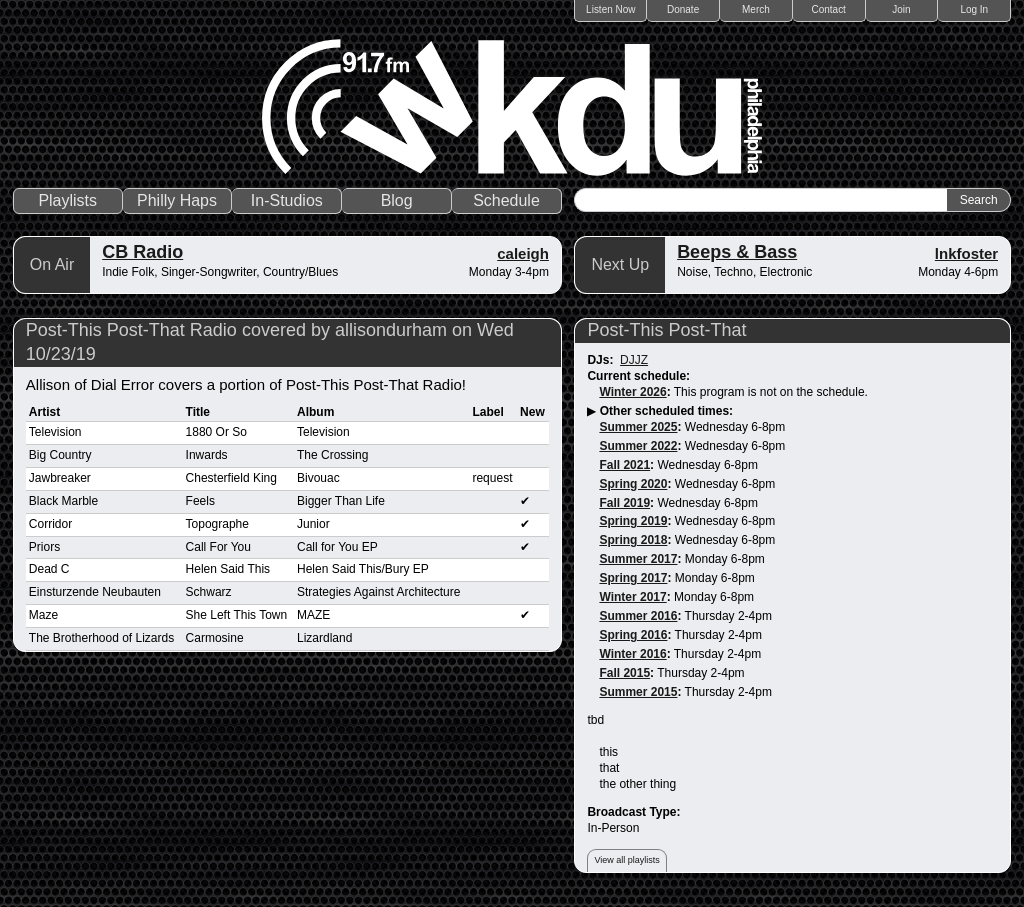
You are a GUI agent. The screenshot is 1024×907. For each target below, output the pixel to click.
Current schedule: (638, 376)
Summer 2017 (638, 559)
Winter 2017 (632, 597)
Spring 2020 (633, 484)
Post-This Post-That (666, 330)
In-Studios (287, 200)
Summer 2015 (638, 692)
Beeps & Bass (737, 252)
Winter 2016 (632, 654)
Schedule (506, 200)
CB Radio (142, 252)
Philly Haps (177, 200)
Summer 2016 (638, 616)
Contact (828, 9)
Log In (974, 9)
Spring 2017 (633, 578)
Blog (397, 200)
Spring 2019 (633, 521)
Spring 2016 (633, 635)
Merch (756, 9)
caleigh (523, 253)
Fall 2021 (624, 465)
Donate (683, 9)
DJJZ (634, 360)
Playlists (67, 200)
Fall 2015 (624, 673)
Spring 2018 (633, 540)
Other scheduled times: (666, 411)
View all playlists (626, 860)
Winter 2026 (632, 392)
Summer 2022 (638, 446)
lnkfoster (966, 253)
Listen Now (610, 9)
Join (901, 9)
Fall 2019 (624, 503)
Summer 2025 (638, 427)
